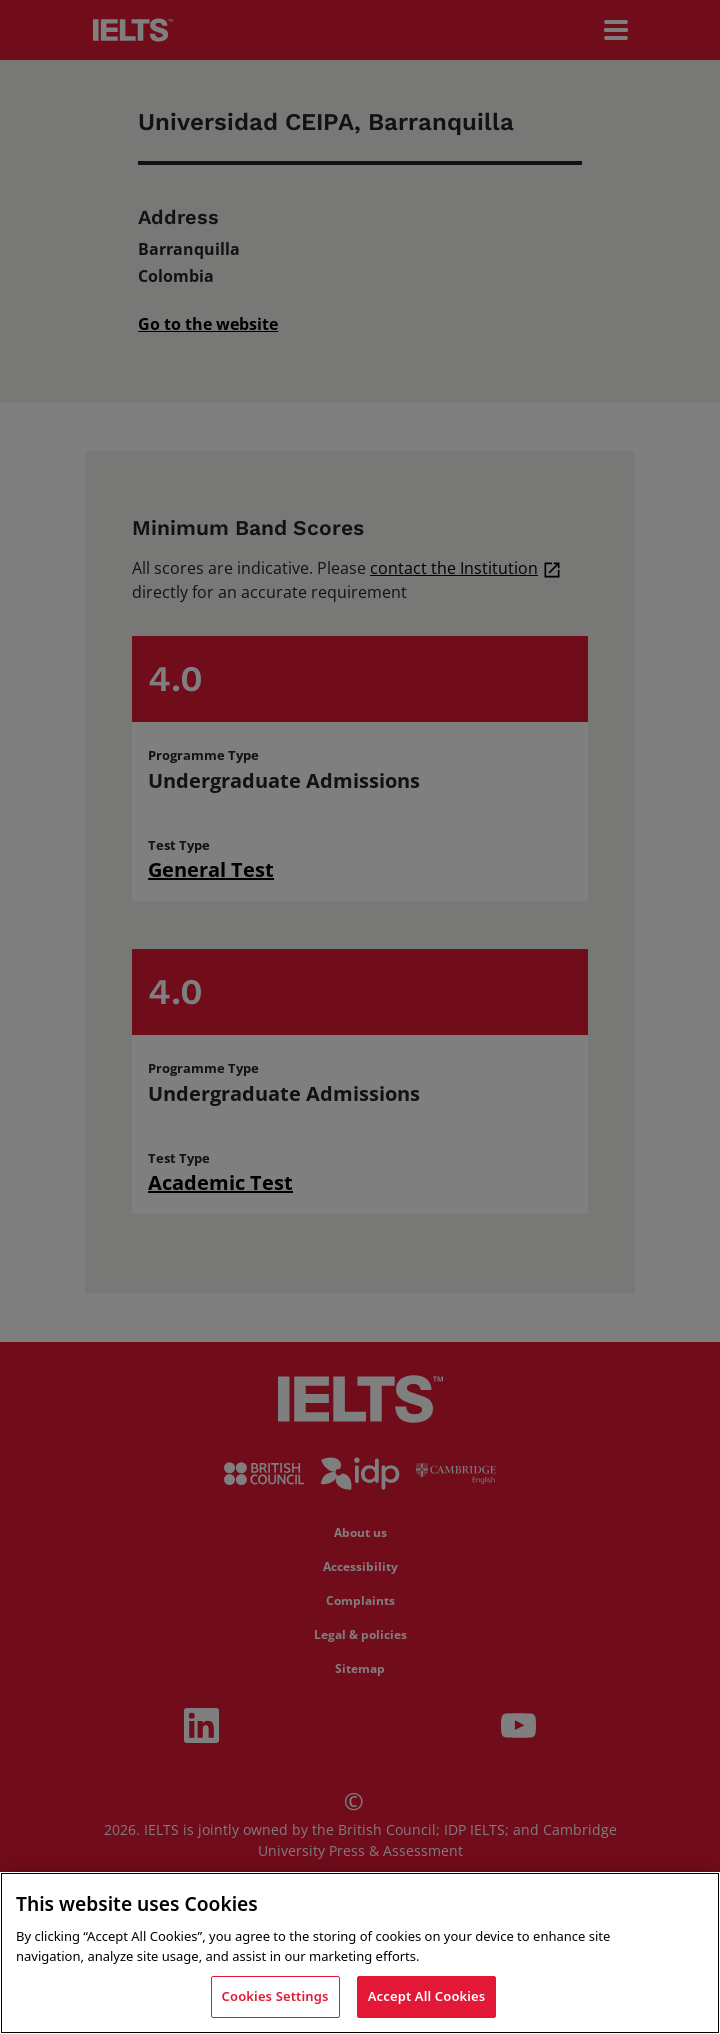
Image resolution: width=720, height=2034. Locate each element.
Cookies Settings (275, 1996)
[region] (360, 1953)
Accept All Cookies (427, 1996)
